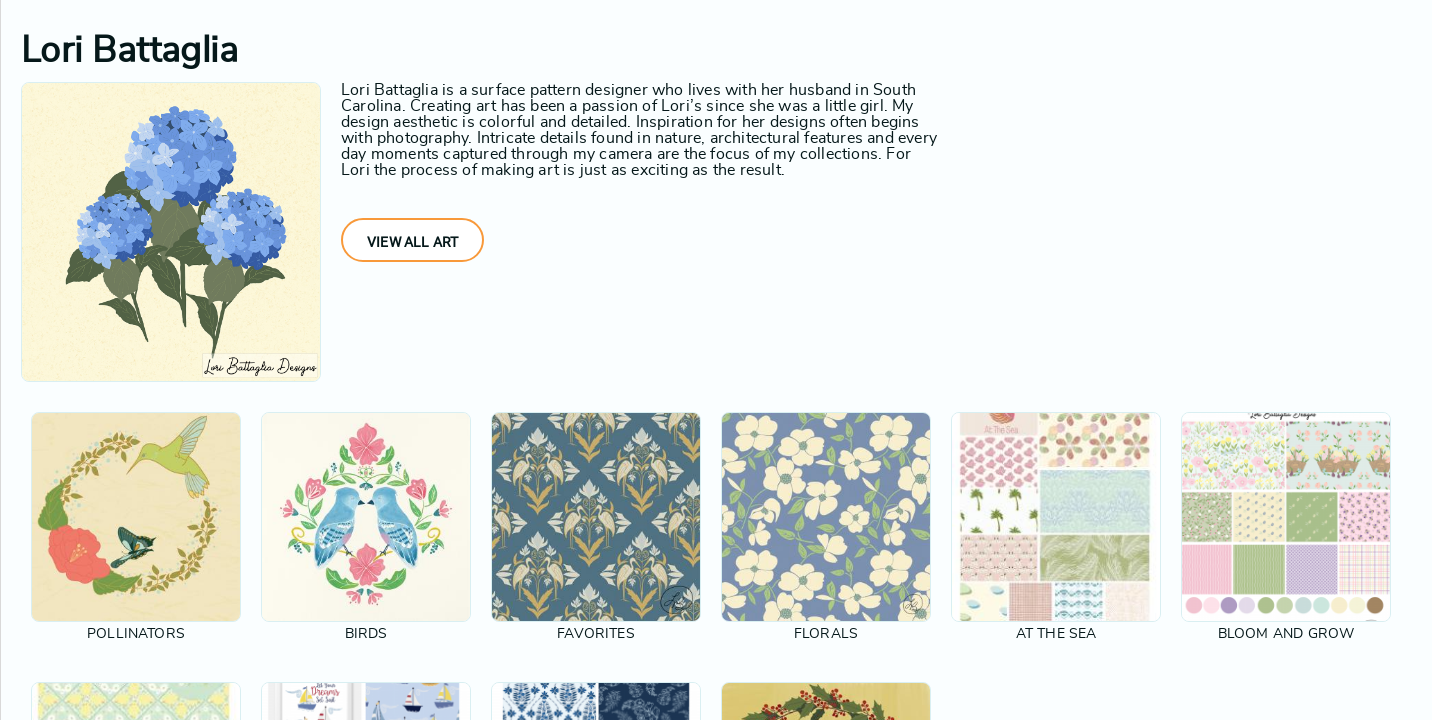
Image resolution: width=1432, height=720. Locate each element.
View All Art (412, 242)
